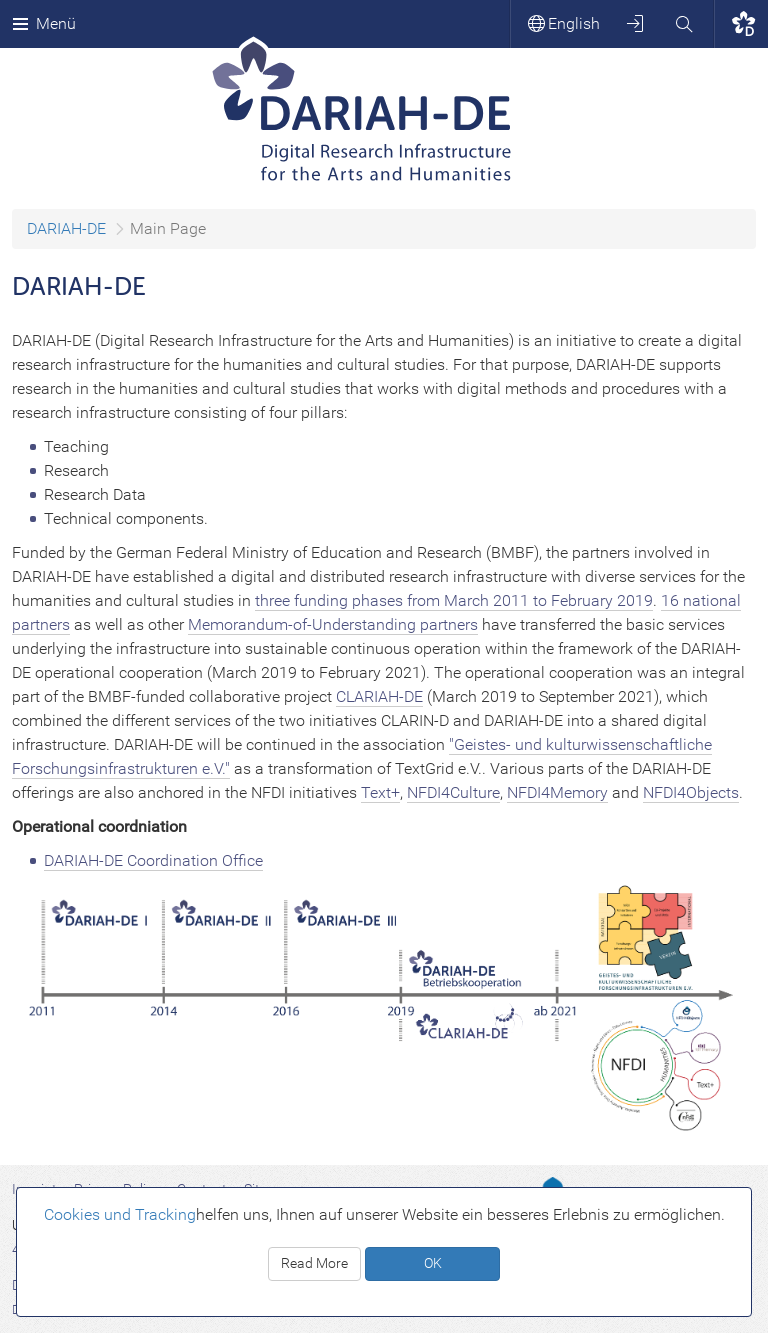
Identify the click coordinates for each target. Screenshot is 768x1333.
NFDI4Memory (557, 792)
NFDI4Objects (691, 792)
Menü (44, 23)
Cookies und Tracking (120, 1214)
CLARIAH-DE (379, 696)
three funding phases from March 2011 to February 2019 (454, 600)
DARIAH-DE (66, 228)
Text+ (380, 792)
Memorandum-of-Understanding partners (333, 624)
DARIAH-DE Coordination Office (153, 860)
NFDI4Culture (453, 792)
